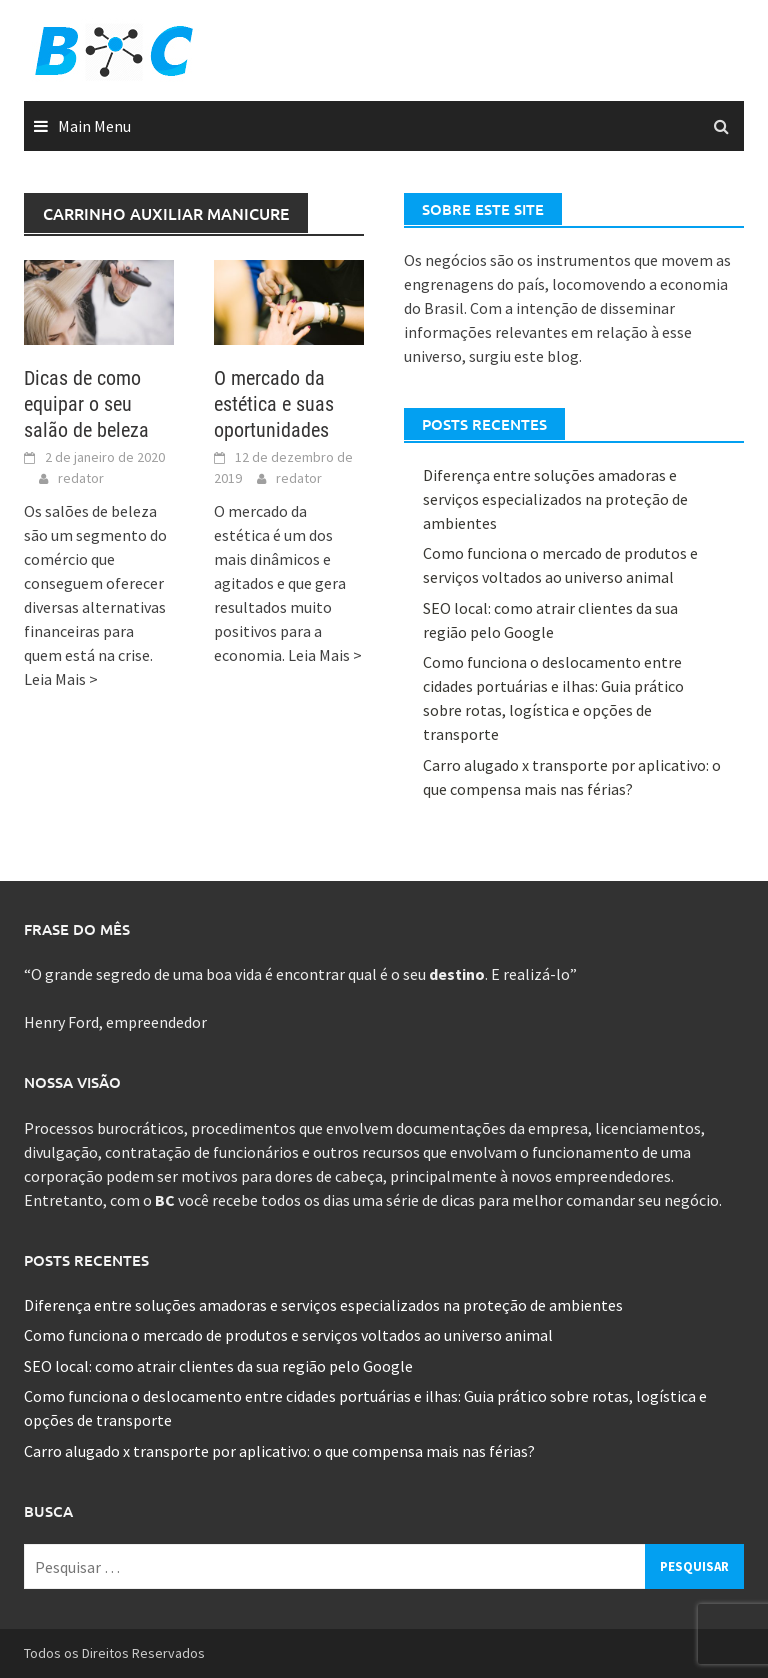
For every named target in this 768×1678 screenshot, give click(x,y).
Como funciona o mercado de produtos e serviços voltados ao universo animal (288, 1335)
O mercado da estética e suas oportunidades (274, 404)
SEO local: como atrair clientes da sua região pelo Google (218, 1366)
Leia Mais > (61, 679)
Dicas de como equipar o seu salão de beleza (86, 404)
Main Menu (94, 126)
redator (81, 478)
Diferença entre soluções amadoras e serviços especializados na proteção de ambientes (555, 499)
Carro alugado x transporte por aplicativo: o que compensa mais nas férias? (279, 1451)
